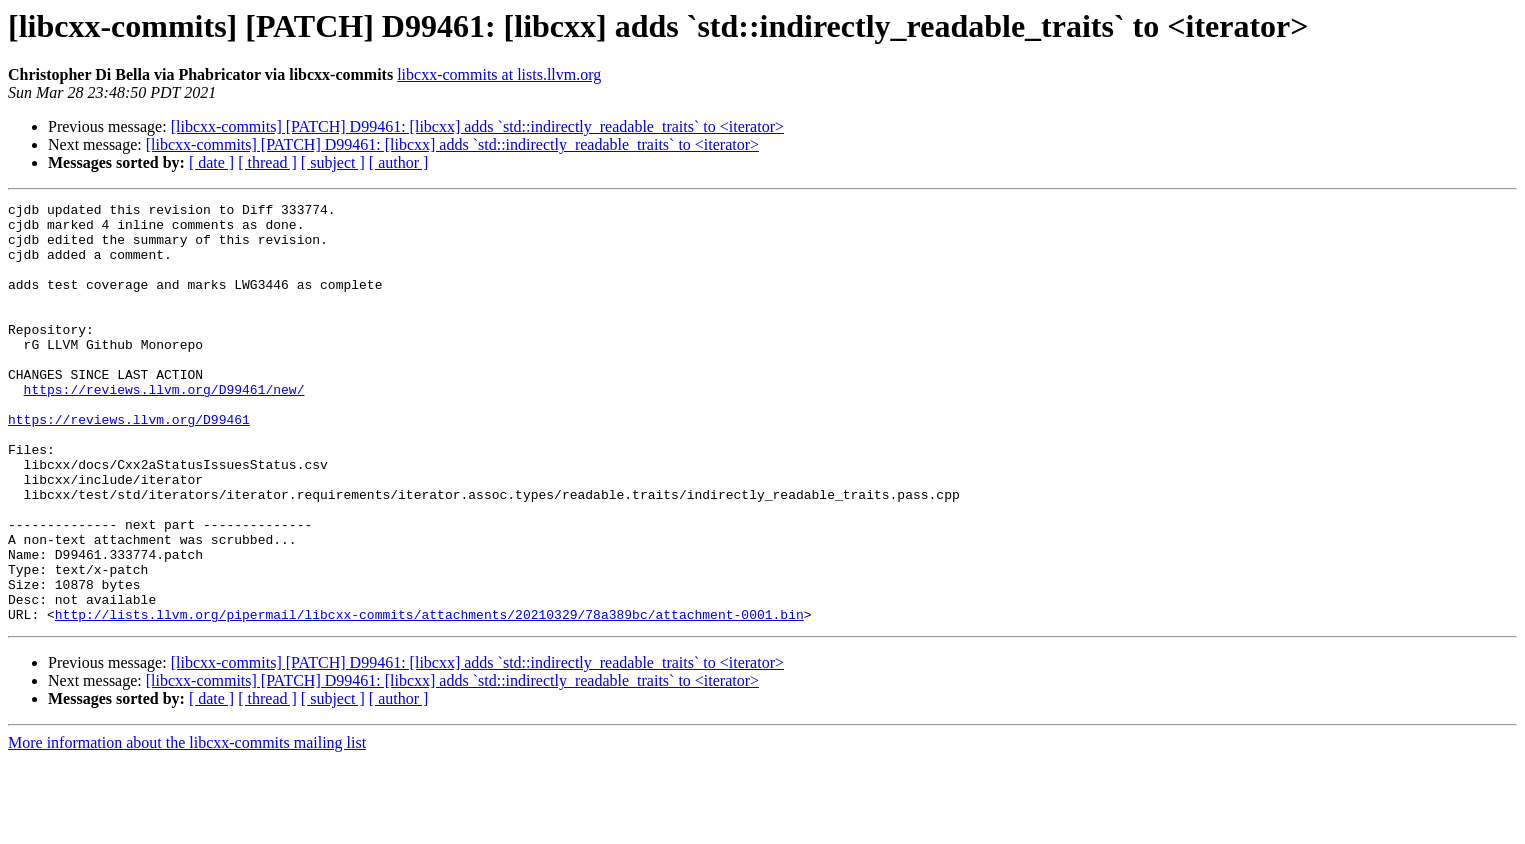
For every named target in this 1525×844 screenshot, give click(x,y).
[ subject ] (333, 162)
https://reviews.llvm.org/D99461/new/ (164, 428)
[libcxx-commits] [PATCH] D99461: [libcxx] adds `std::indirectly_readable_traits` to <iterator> (477, 126)
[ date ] (211, 162)
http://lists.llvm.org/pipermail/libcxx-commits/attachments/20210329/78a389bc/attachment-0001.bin (429, 698)
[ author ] (399, 162)
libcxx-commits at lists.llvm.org (499, 74)
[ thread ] (267, 162)
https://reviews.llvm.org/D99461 (129, 464)
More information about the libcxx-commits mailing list (187, 826)
